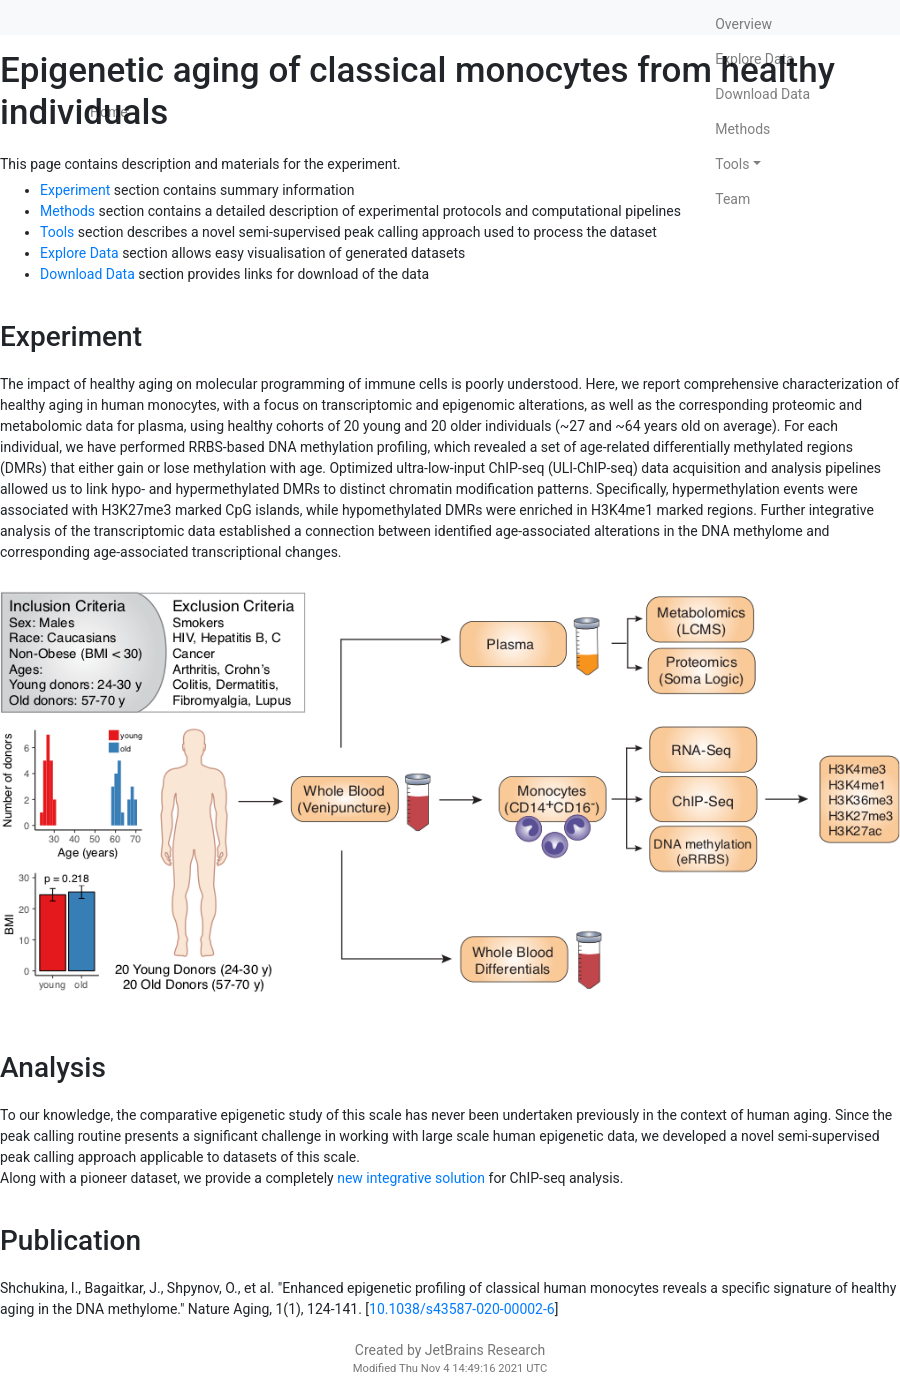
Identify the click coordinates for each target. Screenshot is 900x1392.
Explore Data (754, 59)
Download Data (762, 94)
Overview (743, 24)
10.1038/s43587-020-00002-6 (462, 1309)
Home (109, 112)
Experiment (75, 190)
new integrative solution (411, 1178)
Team (732, 199)
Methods (742, 129)
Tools (732, 164)
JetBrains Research (485, 1350)
